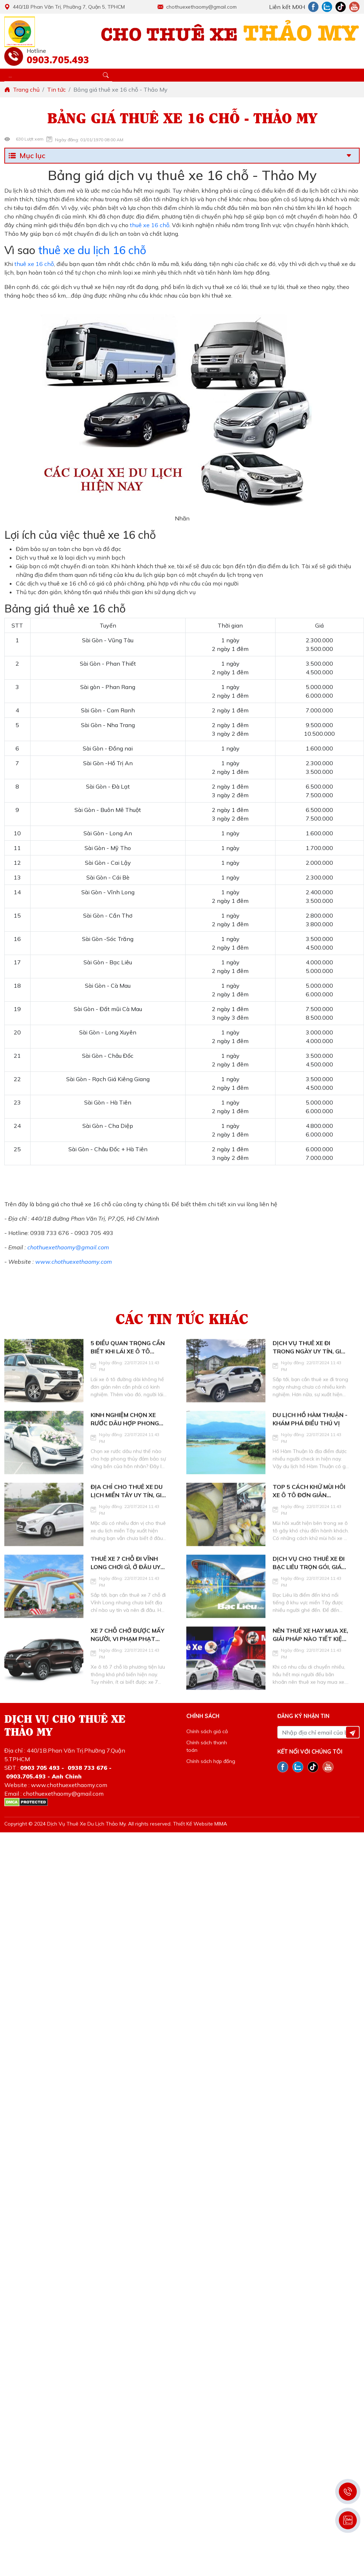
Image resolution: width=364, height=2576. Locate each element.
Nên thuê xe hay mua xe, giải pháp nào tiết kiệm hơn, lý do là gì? (310, 1657)
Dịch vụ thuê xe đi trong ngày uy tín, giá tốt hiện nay (309, 1370)
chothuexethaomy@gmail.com (197, 7)
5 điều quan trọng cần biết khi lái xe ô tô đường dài (128, 1370)
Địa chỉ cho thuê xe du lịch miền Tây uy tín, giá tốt (128, 1513)
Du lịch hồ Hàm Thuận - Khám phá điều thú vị (310, 1441)
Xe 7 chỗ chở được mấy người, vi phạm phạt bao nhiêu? (127, 1657)
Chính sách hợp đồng (210, 1761)
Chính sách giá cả (207, 1731)
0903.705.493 (56, 59)
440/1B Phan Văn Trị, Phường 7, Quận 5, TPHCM (64, 7)
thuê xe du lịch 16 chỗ (92, 250)
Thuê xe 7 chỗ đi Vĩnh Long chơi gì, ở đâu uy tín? (125, 1585)
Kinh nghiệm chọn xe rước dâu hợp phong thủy (125, 1442)
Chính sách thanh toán (206, 1746)
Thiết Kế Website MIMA (200, 1823)
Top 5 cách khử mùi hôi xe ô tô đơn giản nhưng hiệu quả (309, 1513)
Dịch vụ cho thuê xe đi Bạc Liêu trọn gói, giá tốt (309, 1585)
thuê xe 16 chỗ (148, 225)
